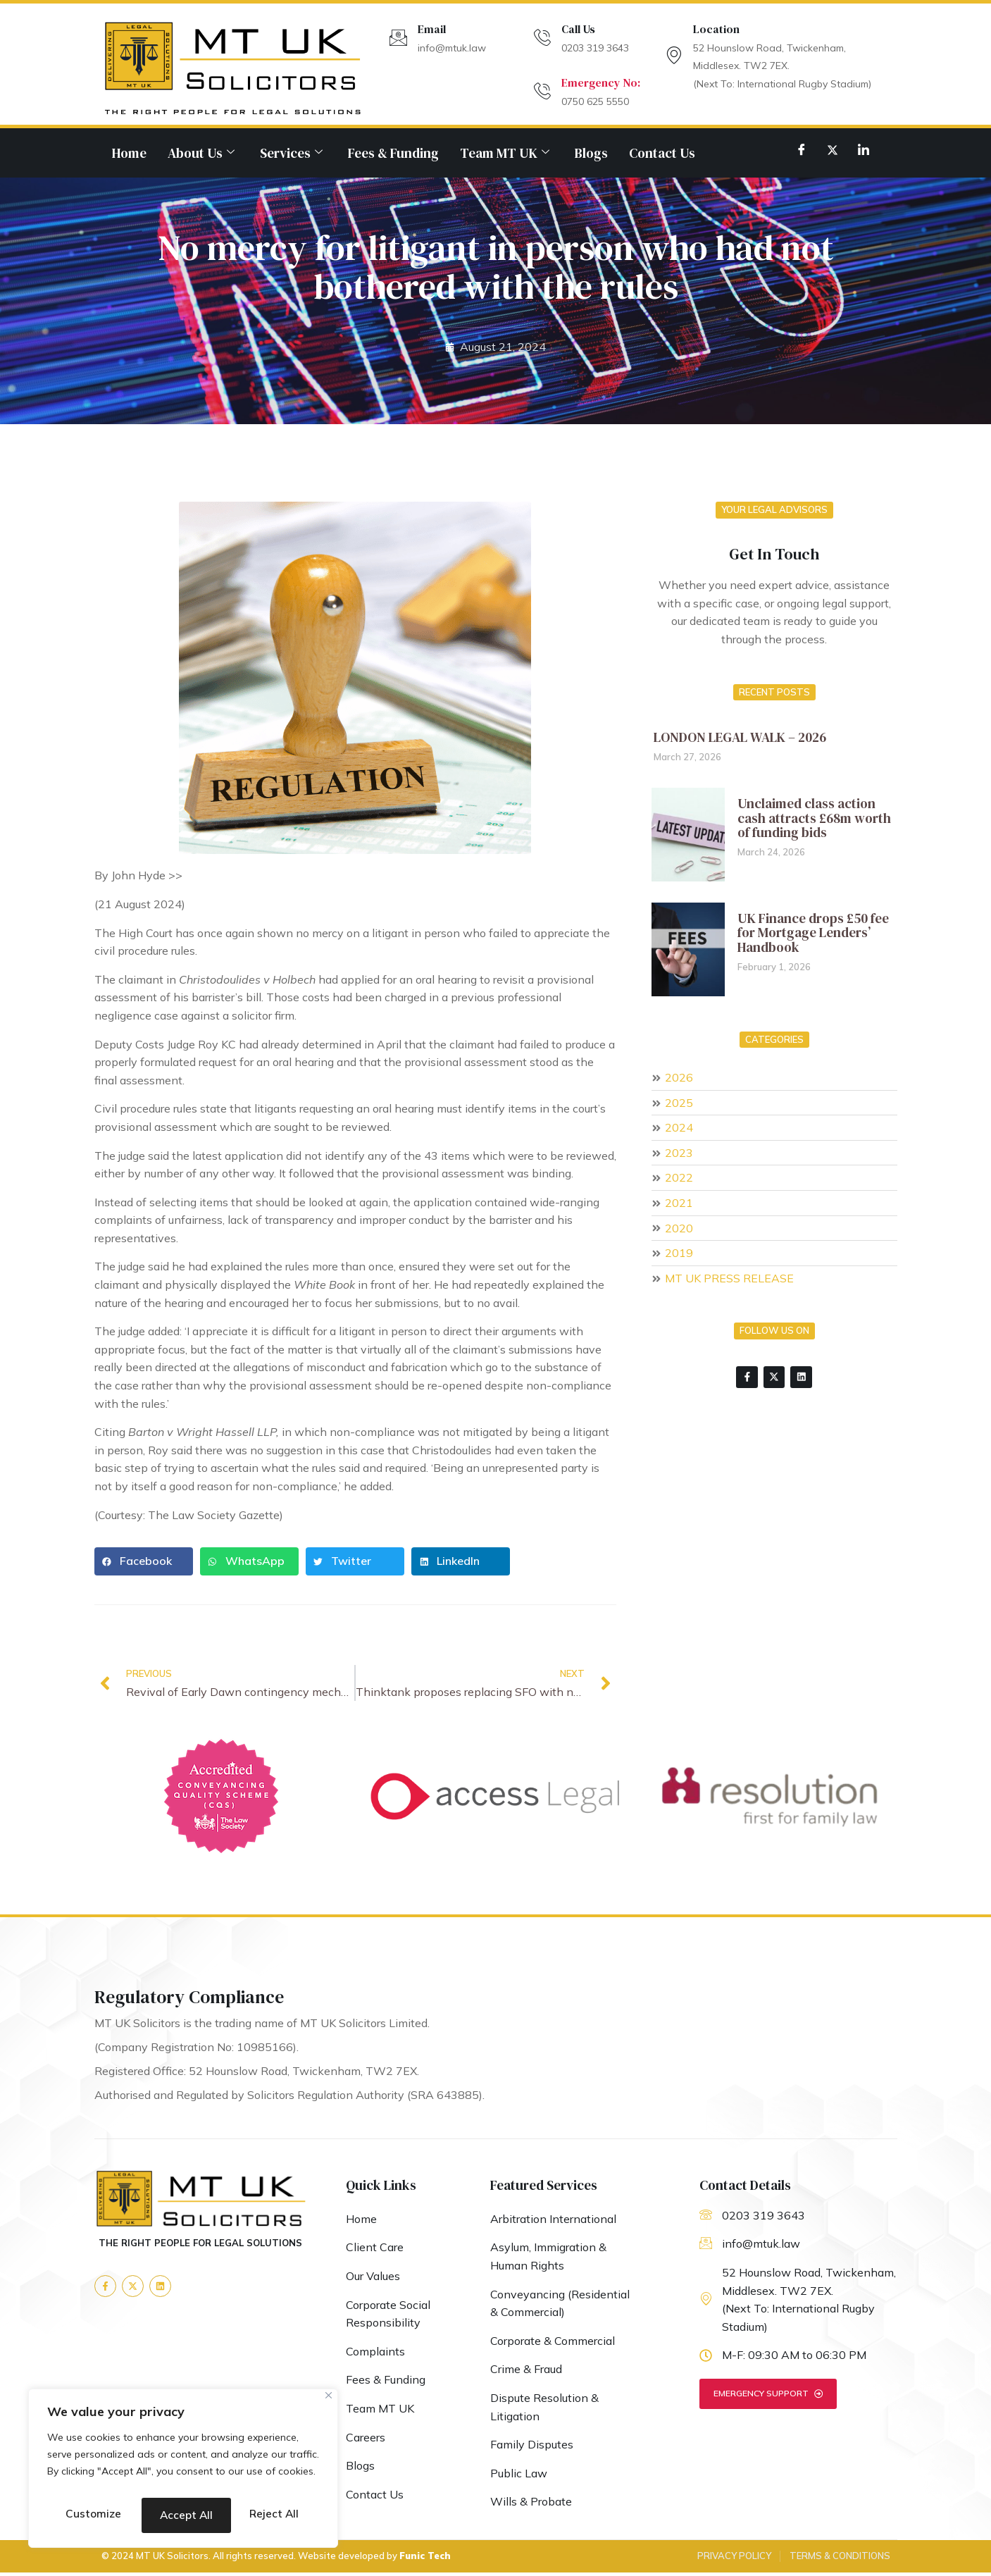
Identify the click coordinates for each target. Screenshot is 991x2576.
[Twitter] (832, 149)
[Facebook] (801, 149)
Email (432, 29)
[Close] (328, 2366)
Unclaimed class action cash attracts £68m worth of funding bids (814, 818)
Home (129, 153)
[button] (143, 1561)
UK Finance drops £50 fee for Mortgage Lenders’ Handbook (813, 933)
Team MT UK (504, 153)
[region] (183, 2453)
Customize (114, 2479)
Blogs (591, 153)
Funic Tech (425, 2559)
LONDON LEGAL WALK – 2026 (740, 737)
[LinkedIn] (863, 149)
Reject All (250, 2479)
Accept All (183, 2515)
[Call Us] (542, 38)
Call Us (578, 29)
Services (291, 153)
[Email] (398, 38)
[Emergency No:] (542, 91)
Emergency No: (600, 82)
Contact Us (662, 153)
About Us (201, 153)
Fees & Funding (393, 153)
